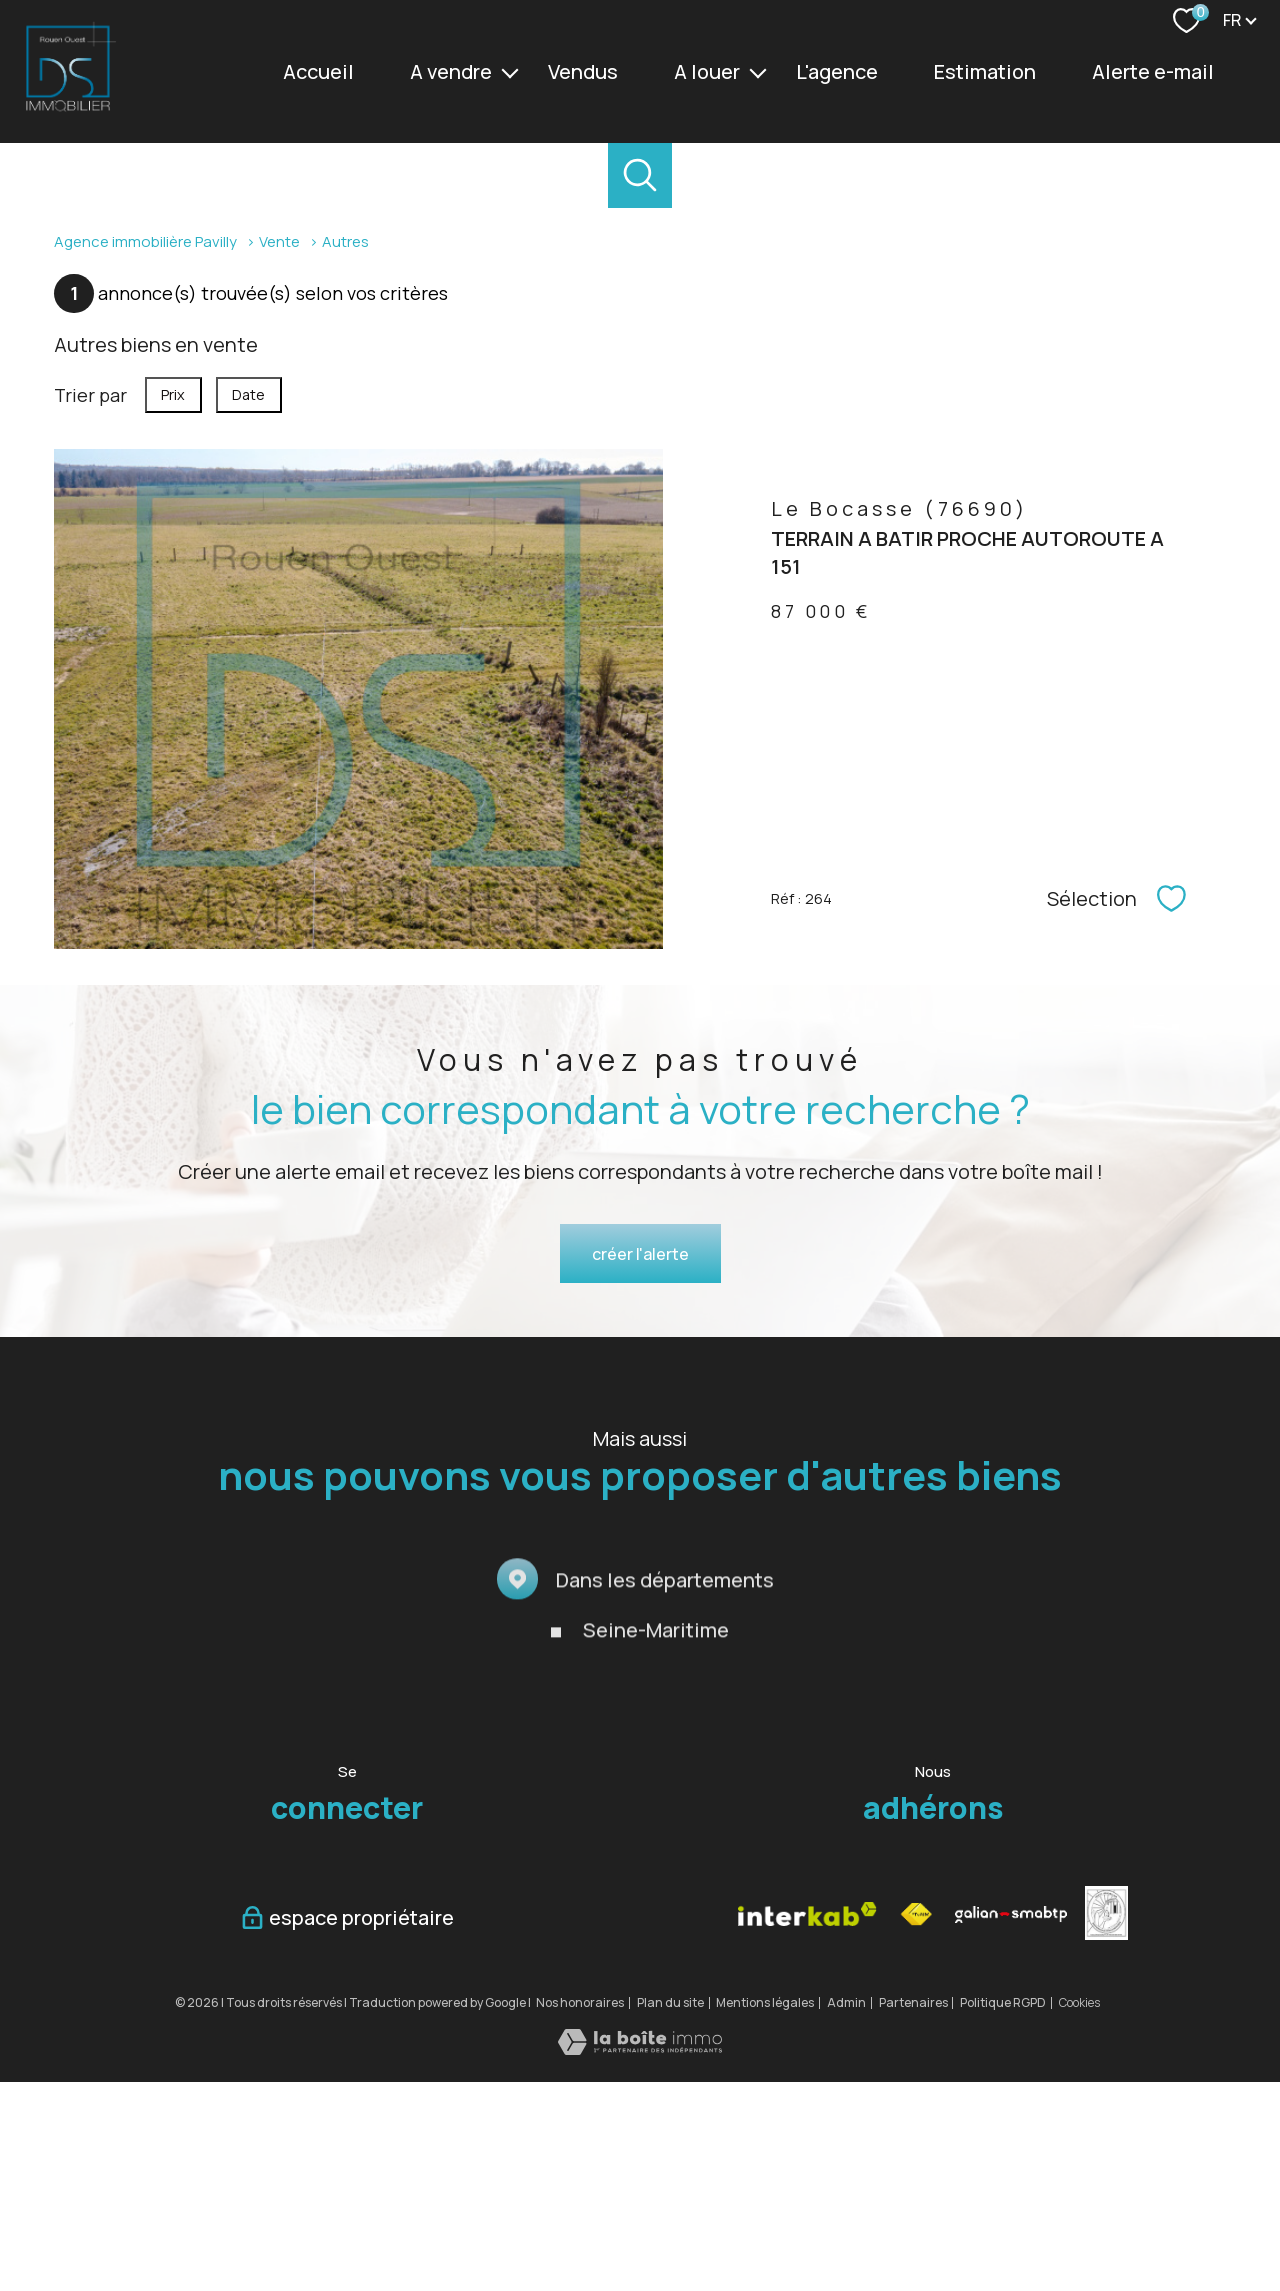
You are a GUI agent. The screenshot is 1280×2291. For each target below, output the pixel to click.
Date (249, 604)
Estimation (985, 71)
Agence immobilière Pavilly (145, 450)
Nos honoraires (580, 2211)
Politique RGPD (1003, 2211)
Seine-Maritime (656, 1895)
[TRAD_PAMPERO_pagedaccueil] (68, 109)
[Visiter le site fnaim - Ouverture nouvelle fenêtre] (915, 2123)
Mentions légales (765, 2211)
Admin (846, 2211)
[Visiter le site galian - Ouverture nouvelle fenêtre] (1011, 2123)
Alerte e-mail (1153, 71)
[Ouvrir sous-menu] (510, 72)
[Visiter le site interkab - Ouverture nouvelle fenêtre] (808, 2124)
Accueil (318, 71)
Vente (279, 450)
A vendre (451, 71)
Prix (173, 604)
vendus (583, 71)
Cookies (1079, 2212)
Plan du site (670, 2211)
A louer (707, 71)
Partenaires (913, 2211)
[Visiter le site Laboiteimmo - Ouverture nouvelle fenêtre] (640, 2257)
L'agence (837, 71)
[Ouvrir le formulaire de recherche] (640, 175)
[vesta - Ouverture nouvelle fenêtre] (1106, 2123)
